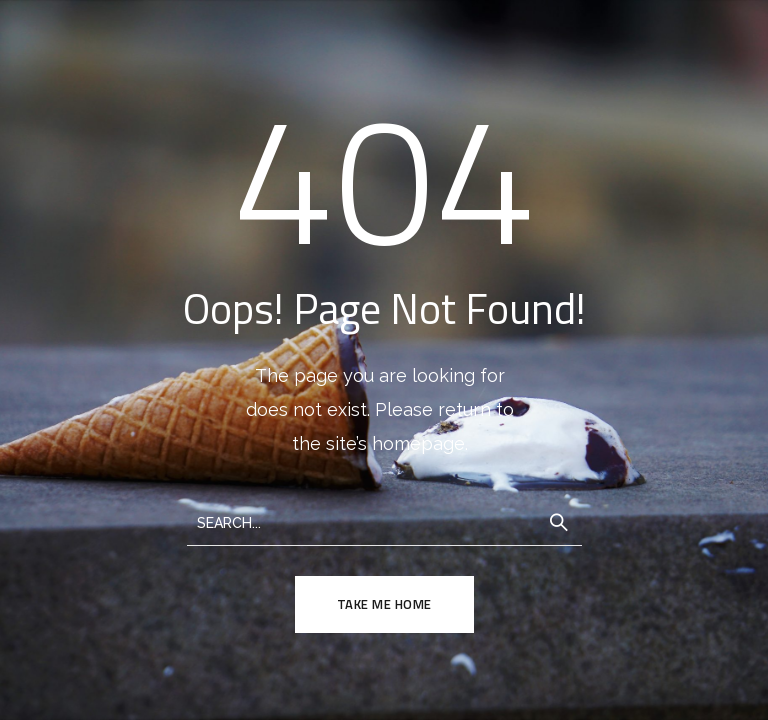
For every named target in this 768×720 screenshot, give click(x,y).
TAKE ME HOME (384, 604)
